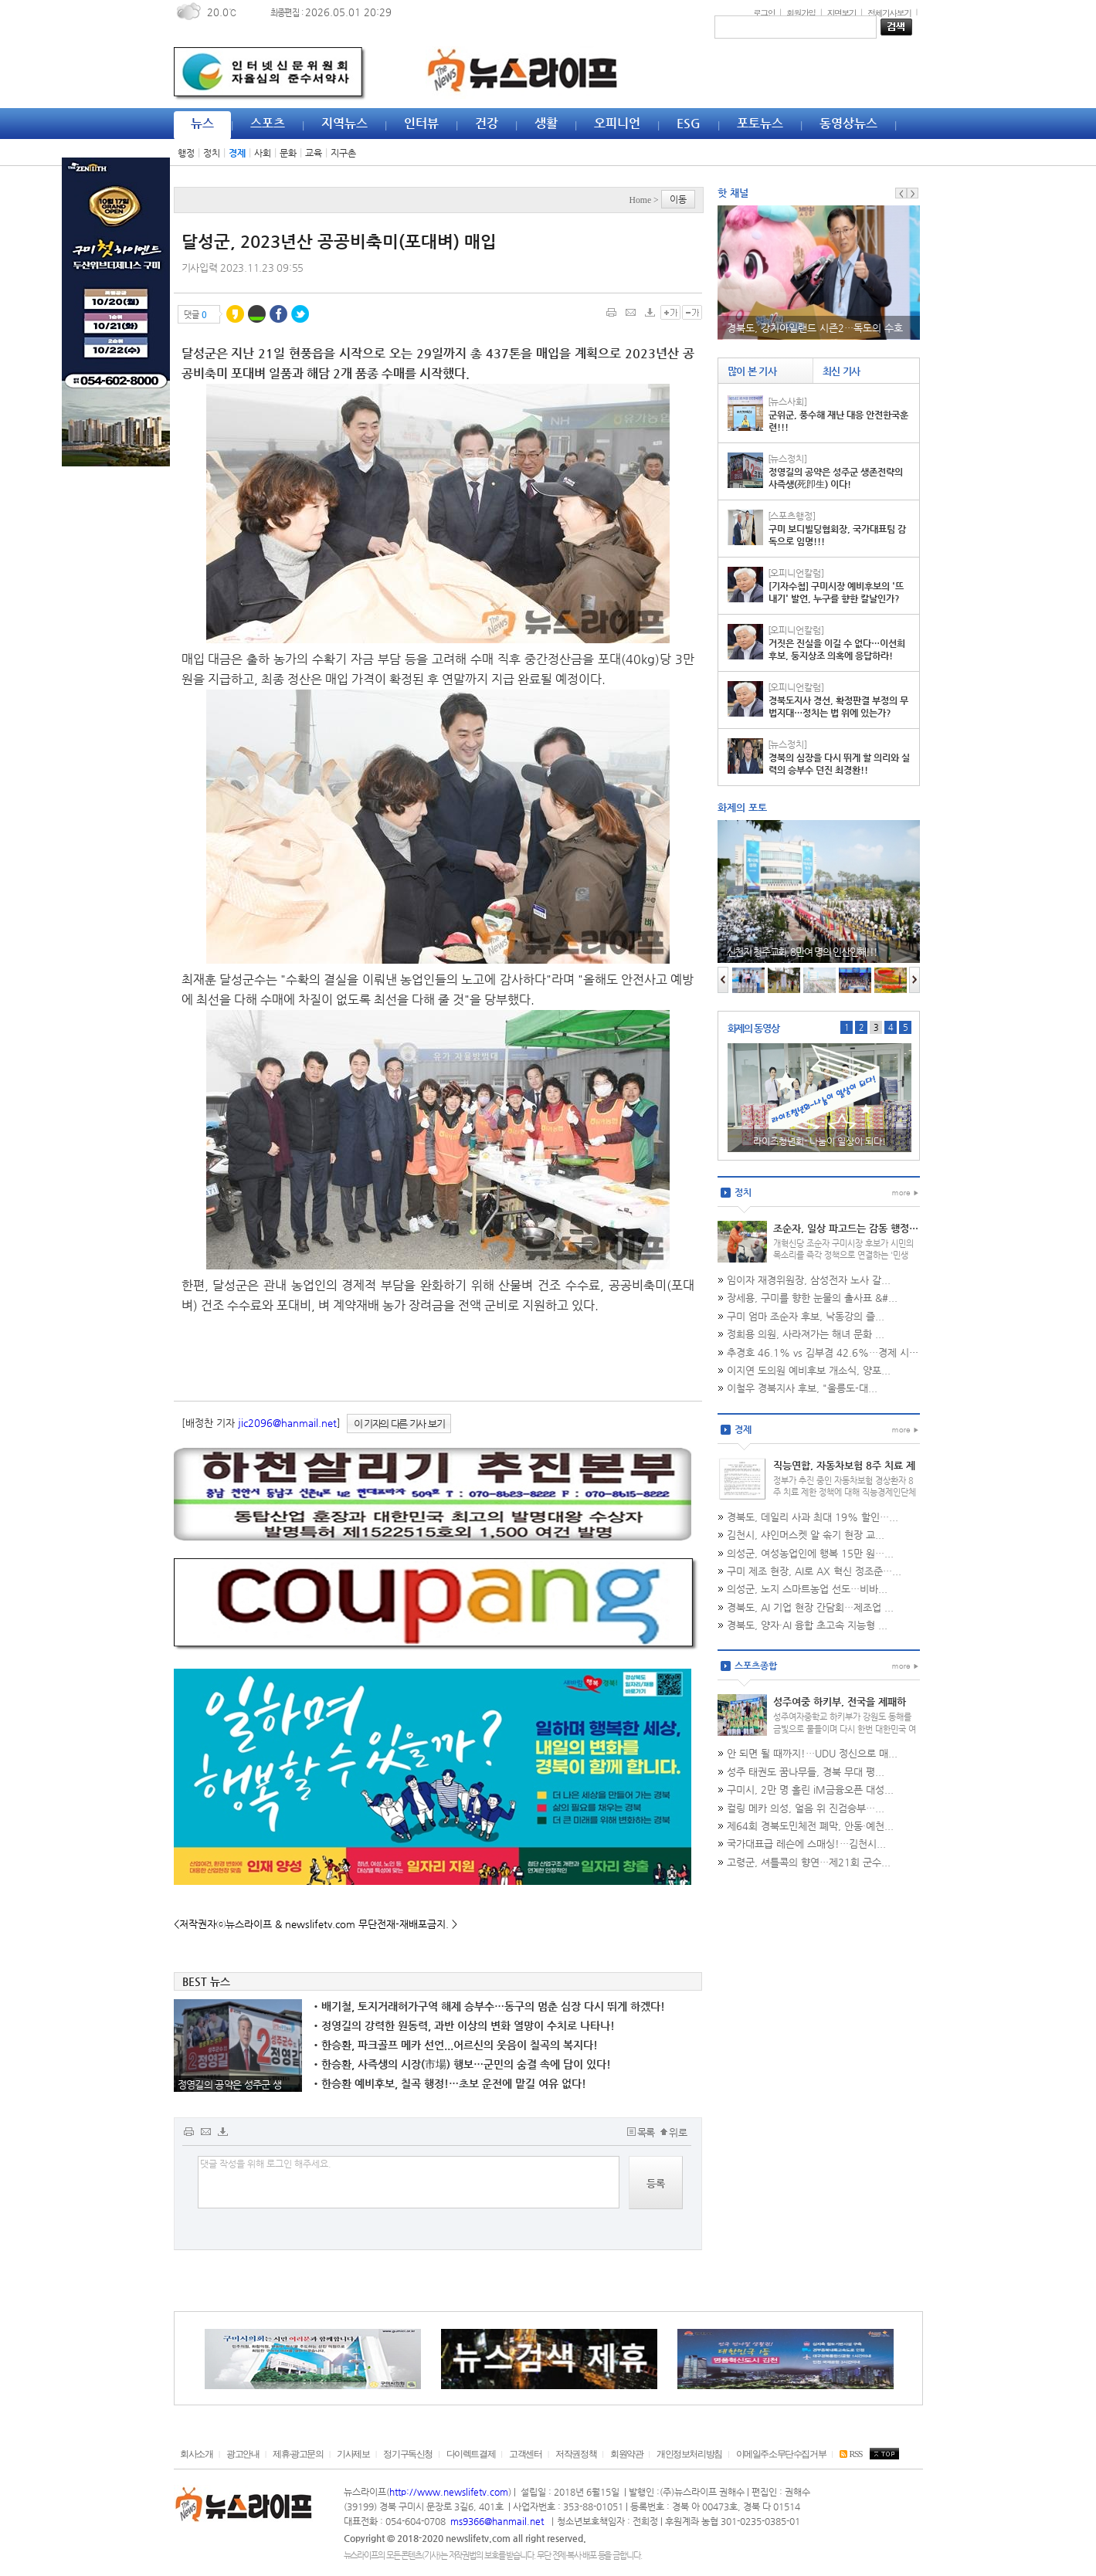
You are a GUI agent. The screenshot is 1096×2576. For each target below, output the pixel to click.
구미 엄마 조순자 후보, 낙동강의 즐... (805, 1316)
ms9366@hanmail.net (498, 2521)
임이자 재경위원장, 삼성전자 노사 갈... (809, 1280)
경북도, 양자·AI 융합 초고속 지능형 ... (807, 1625)
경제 (237, 152)
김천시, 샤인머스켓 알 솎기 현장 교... (805, 1535)
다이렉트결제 (471, 2454)
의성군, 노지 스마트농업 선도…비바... (807, 1589)
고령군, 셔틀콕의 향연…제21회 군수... (809, 1862)
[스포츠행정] (792, 515)
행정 (186, 152)
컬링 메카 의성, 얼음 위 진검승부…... (805, 1808)
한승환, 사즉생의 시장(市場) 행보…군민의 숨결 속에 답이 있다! (462, 2064)
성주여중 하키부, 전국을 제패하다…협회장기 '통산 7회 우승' (839, 1708)
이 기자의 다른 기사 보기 (399, 1423)
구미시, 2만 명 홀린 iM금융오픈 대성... (810, 1789)
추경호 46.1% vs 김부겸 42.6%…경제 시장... (827, 1352)
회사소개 (196, 2454)
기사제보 (353, 2454)
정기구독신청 (408, 2454)
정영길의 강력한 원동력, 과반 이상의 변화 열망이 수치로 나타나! (464, 2025)
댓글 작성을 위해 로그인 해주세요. (409, 2182)
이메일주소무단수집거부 (781, 2454)
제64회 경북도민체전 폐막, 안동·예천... (810, 1826)
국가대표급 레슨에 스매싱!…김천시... (806, 1843)
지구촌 (343, 152)
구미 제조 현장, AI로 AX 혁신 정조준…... (814, 1571)
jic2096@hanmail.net (287, 1423)
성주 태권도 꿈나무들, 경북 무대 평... (805, 1772)
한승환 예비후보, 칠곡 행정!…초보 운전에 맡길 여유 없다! (450, 2083)
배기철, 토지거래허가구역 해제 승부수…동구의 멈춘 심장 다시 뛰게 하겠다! (489, 2006)
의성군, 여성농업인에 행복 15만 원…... (810, 1553)
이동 (678, 199)
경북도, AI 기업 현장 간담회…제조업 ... (810, 1607)
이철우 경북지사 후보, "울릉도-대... (802, 1388)
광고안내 (242, 2454)
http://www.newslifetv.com (448, 2491)
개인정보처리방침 (689, 2454)
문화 (288, 152)
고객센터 (525, 2454)
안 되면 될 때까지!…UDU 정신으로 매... (812, 1753)
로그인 (764, 12)
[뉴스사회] (787, 401)
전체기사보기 (889, 12)
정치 (211, 152)
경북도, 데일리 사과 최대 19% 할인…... (812, 1517)
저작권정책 (575, 2454)
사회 (262, 152)
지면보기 (842, 12)
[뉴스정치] (787, 458)
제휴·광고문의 (298, 2454)
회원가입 (801, 12)
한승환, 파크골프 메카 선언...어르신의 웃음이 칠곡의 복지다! (456, 2045)
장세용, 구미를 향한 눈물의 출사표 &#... (812, 1297)
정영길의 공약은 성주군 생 (230, 2084)
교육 (313, 152)
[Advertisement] (104, 712)
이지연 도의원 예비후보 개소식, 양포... (809, 1370)
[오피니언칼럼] (796, 573)
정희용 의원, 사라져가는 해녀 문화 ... (805, 1334)
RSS (851, 2454)
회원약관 (626, 2454)
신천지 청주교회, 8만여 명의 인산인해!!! (802, 952)
